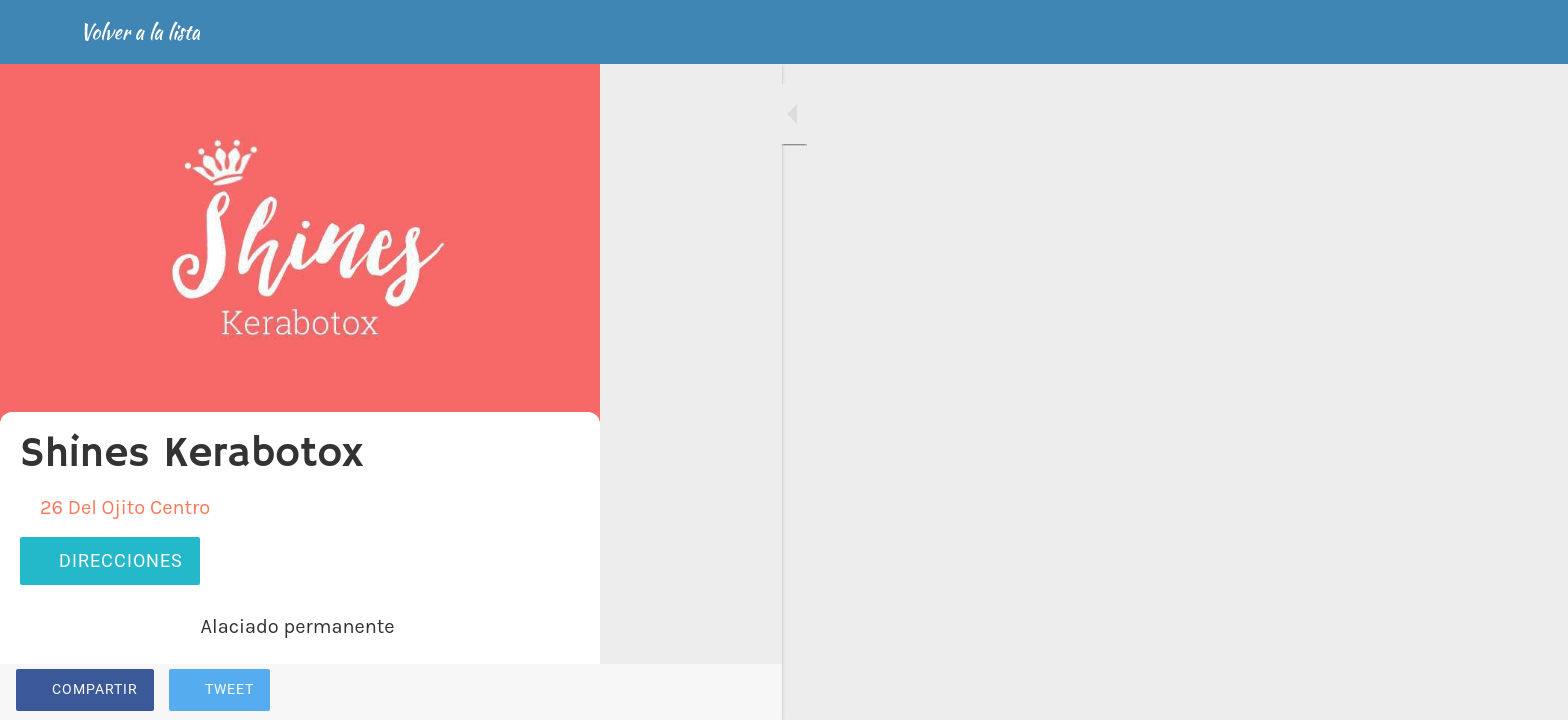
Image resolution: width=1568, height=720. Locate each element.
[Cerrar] (40, 32)
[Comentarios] (560, 692)
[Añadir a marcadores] (512, 692)
